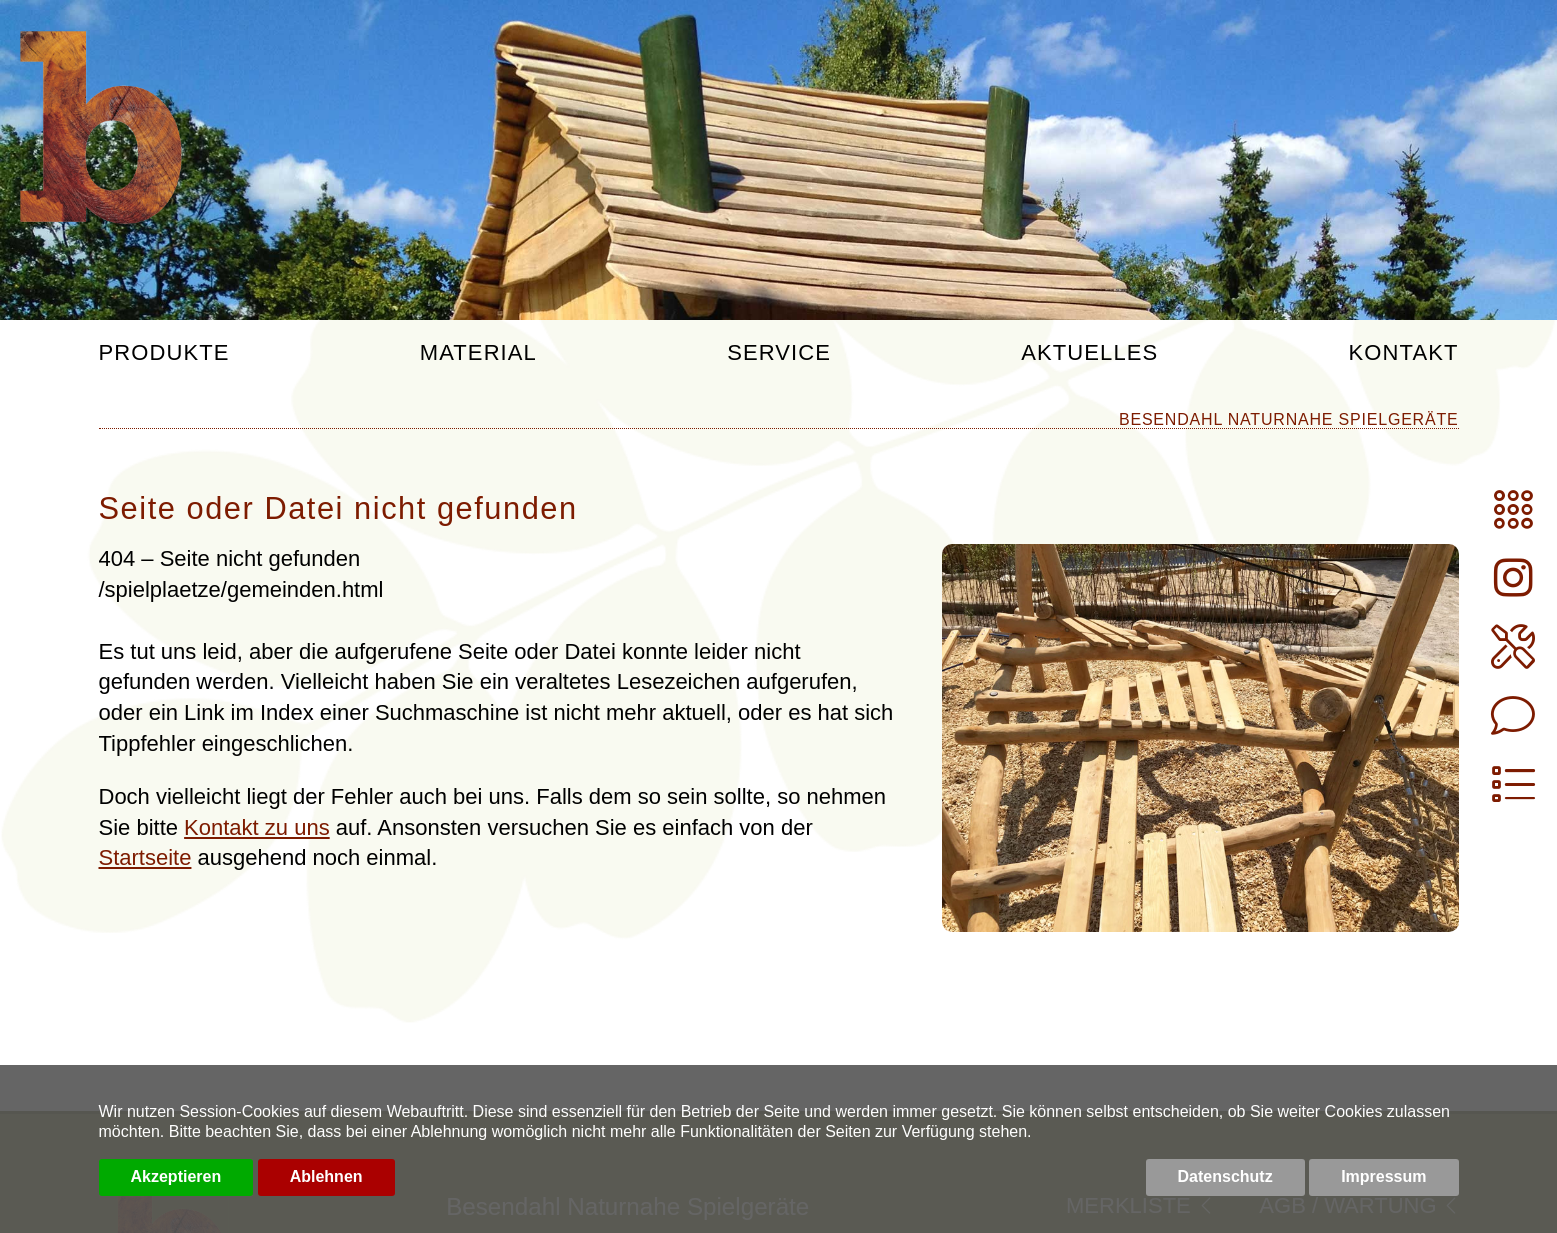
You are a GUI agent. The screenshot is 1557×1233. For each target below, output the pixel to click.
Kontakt (1404, 353)
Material (478, 353)
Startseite (145, 857)
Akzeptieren (176, 1176)
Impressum (1383, 1176)
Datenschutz (1225, 1176)
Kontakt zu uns (257, 827)
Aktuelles (1089, 353)
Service (779, 353)
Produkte (164, 353)
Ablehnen (326, 1176)
